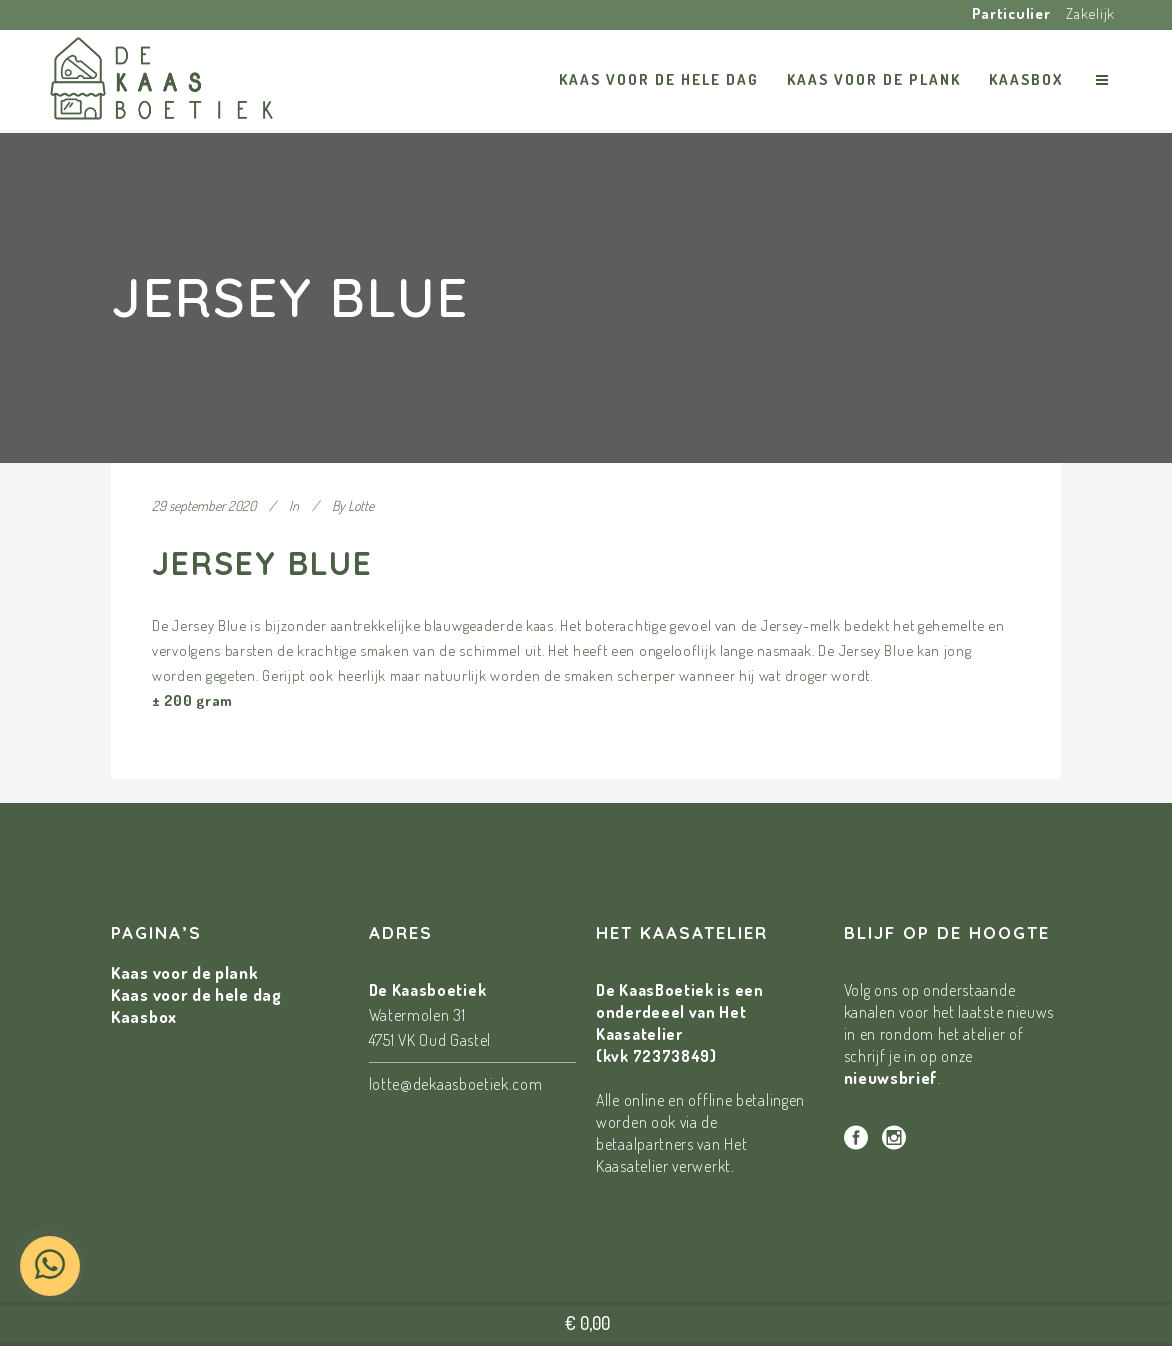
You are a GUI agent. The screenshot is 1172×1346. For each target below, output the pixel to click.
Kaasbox (144, 1016)
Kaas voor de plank (185, 972)
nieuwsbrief (891, 1077)
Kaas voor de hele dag (196, 994)
